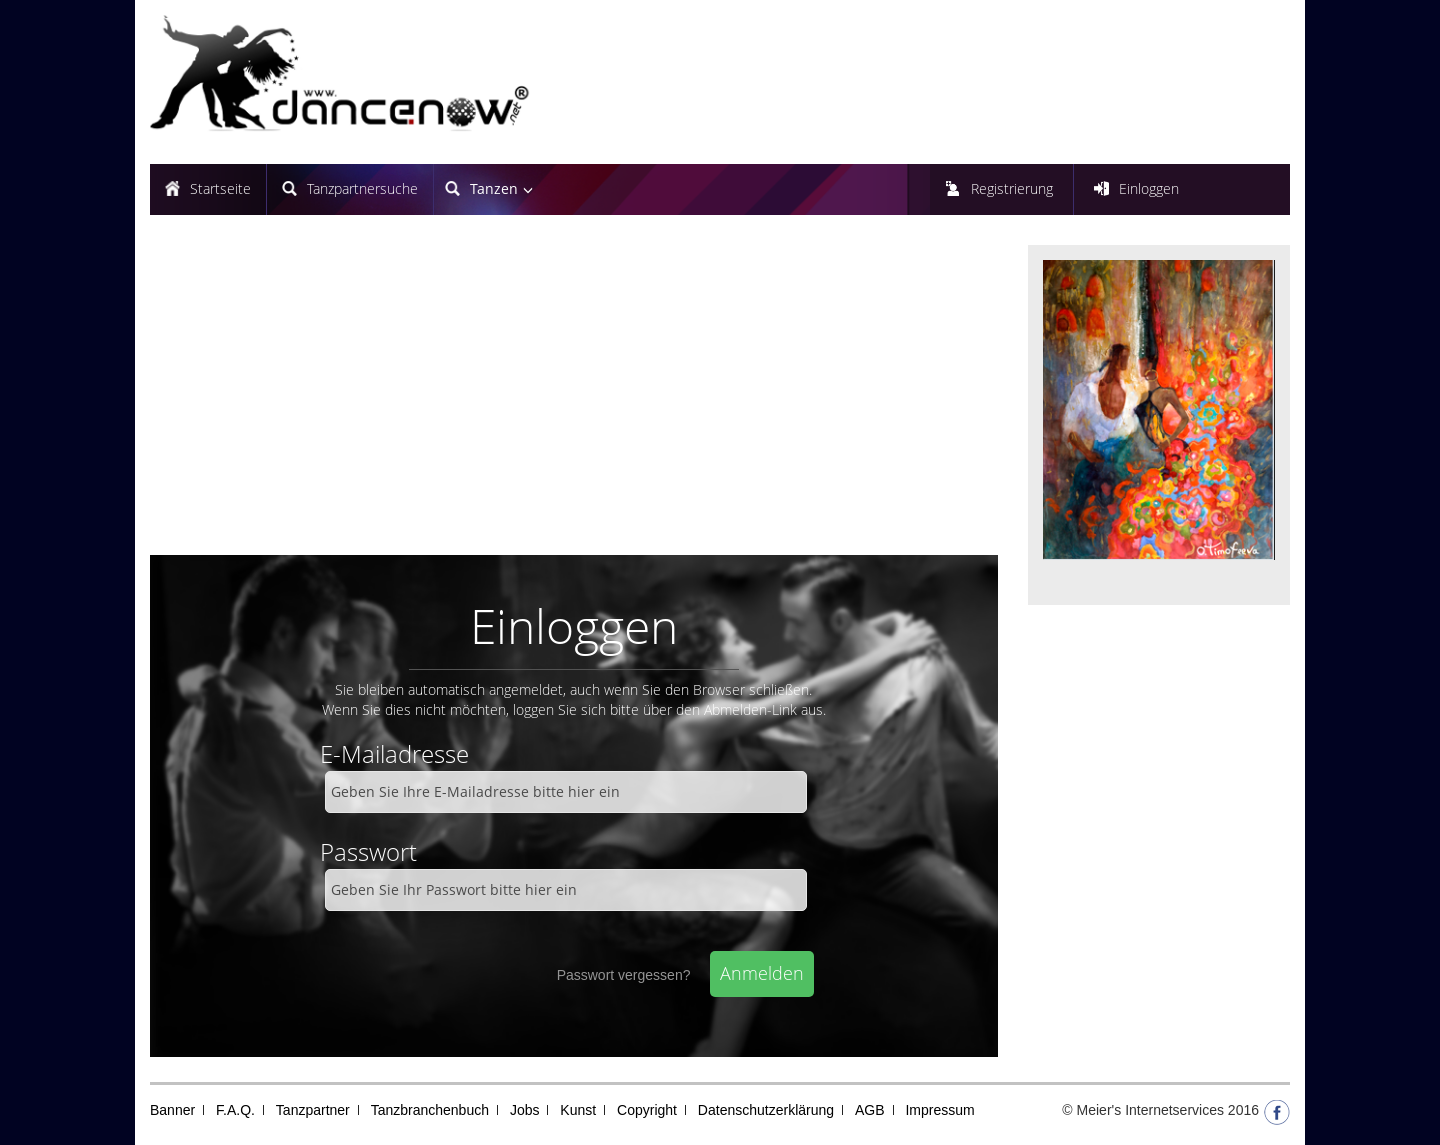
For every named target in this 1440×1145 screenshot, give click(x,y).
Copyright (647, 1110)
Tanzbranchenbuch (430, 1110)
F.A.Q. (235, 1110)
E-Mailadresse (394, 753)
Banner (172, 1110)
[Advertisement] (574, 395)
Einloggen (1149, 188)
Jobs (525, 1110)
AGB (870, 1110)
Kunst (578, 1110)
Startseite (220, 188)
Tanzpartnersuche (362, 188)
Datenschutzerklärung (766, 1110)
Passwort (368, 851)
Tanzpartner (313, 1110)
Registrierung (1012, 188)
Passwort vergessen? (624, 975)
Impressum (939, 1110)
